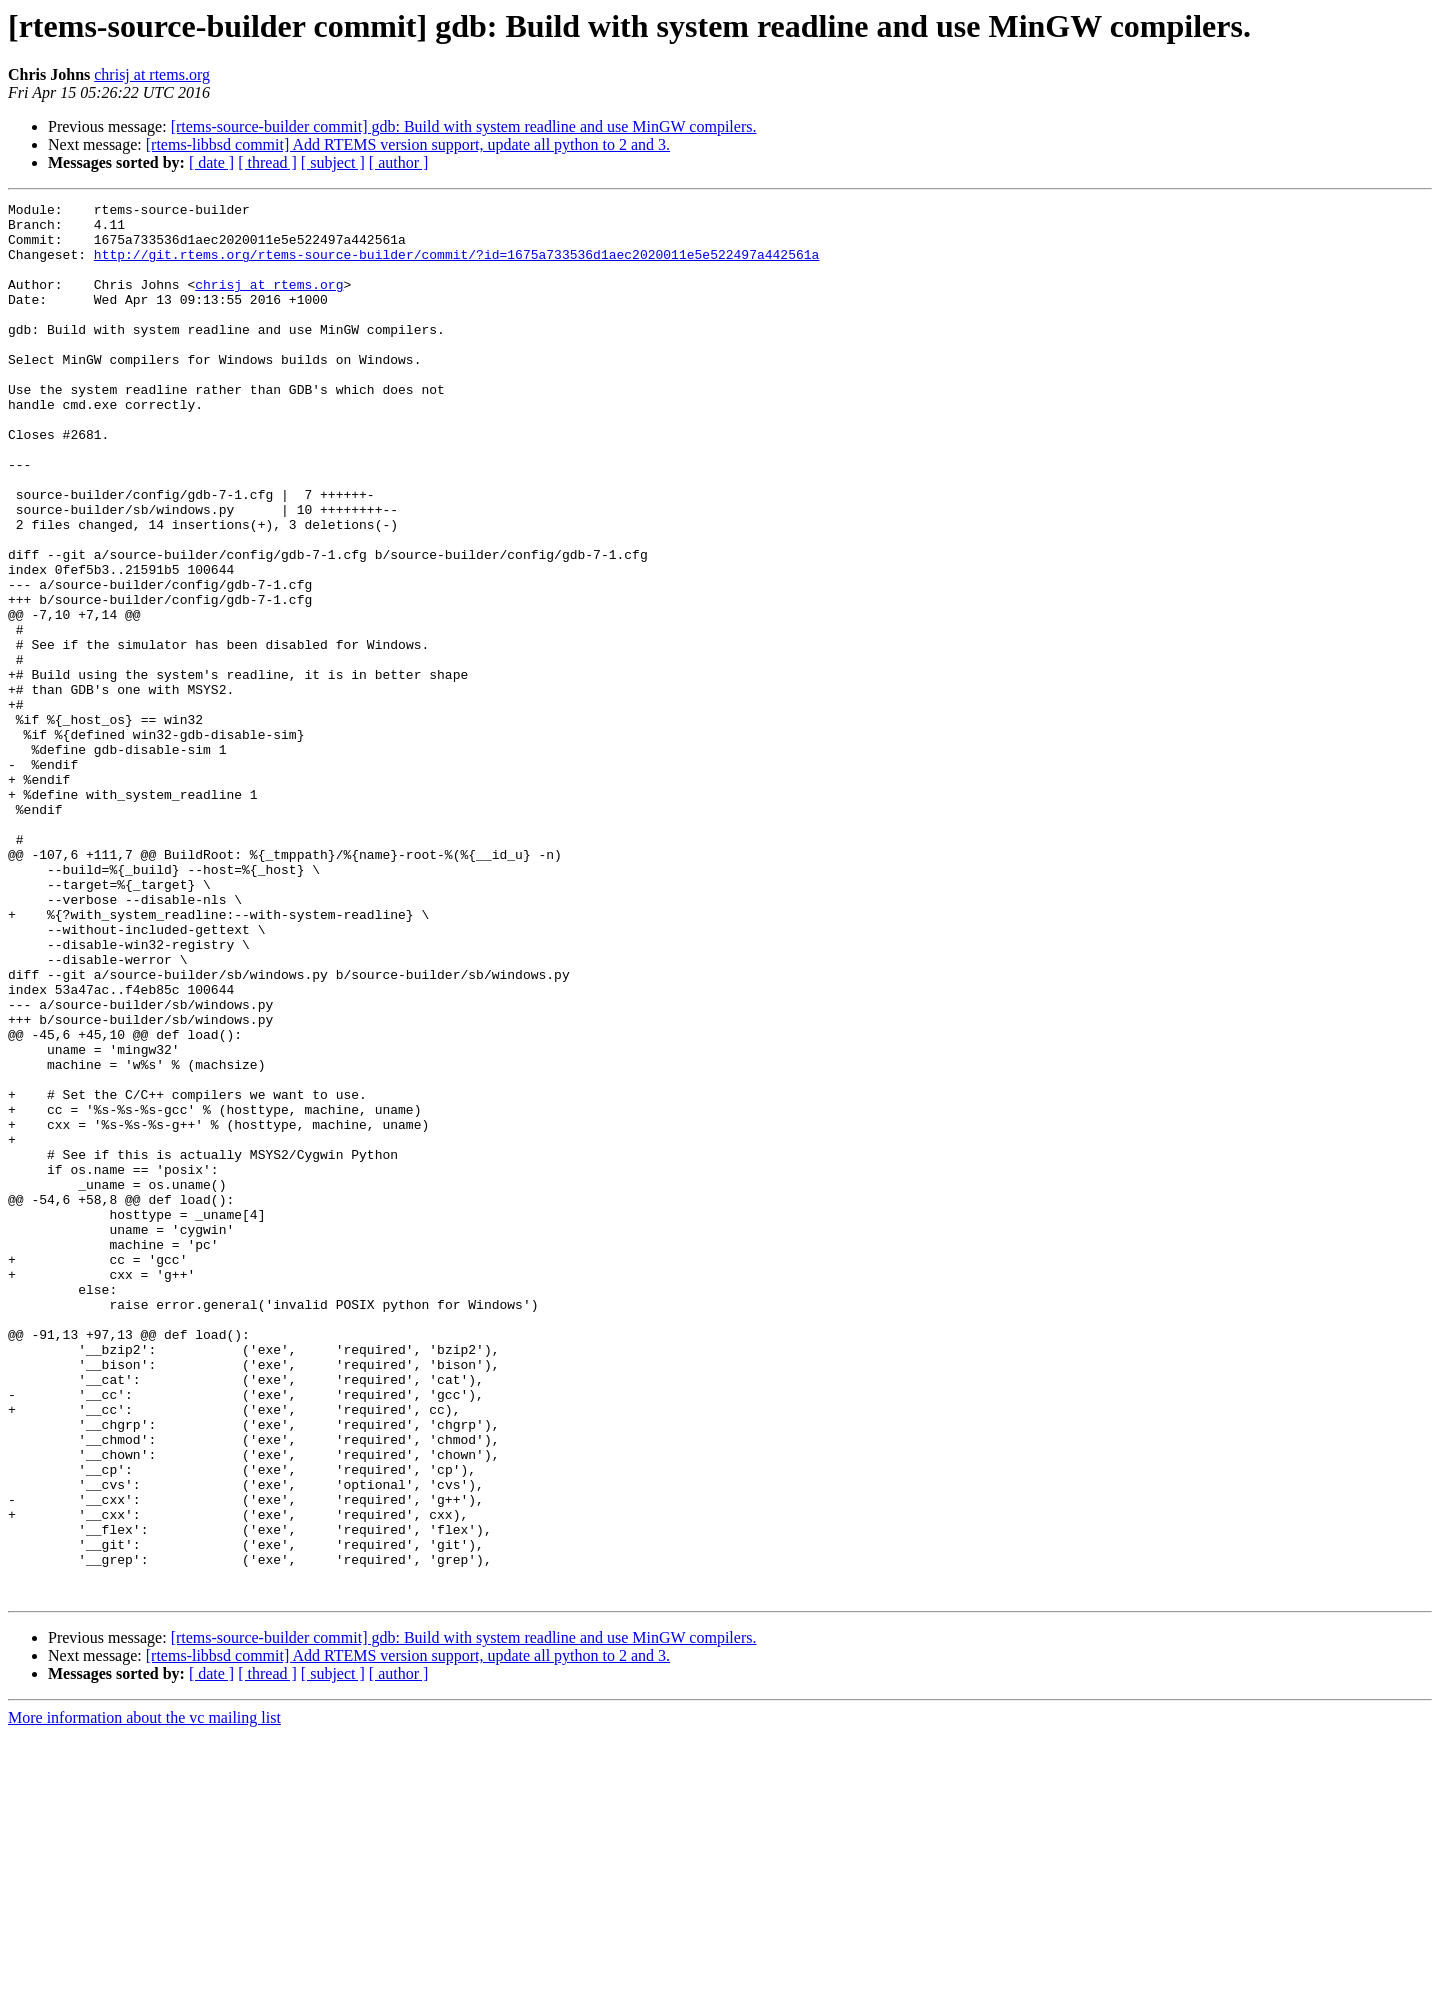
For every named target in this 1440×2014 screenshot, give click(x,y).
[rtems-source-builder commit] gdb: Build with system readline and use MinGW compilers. (464, 126)
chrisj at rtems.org (152, 74)
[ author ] (399, 162)
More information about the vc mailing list (144, 1996)
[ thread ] (267, 162)
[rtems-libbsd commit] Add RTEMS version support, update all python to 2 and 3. (408, 144)
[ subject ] (333, 162)
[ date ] (211, 162)
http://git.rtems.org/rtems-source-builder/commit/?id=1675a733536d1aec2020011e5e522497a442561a (456, 266)
